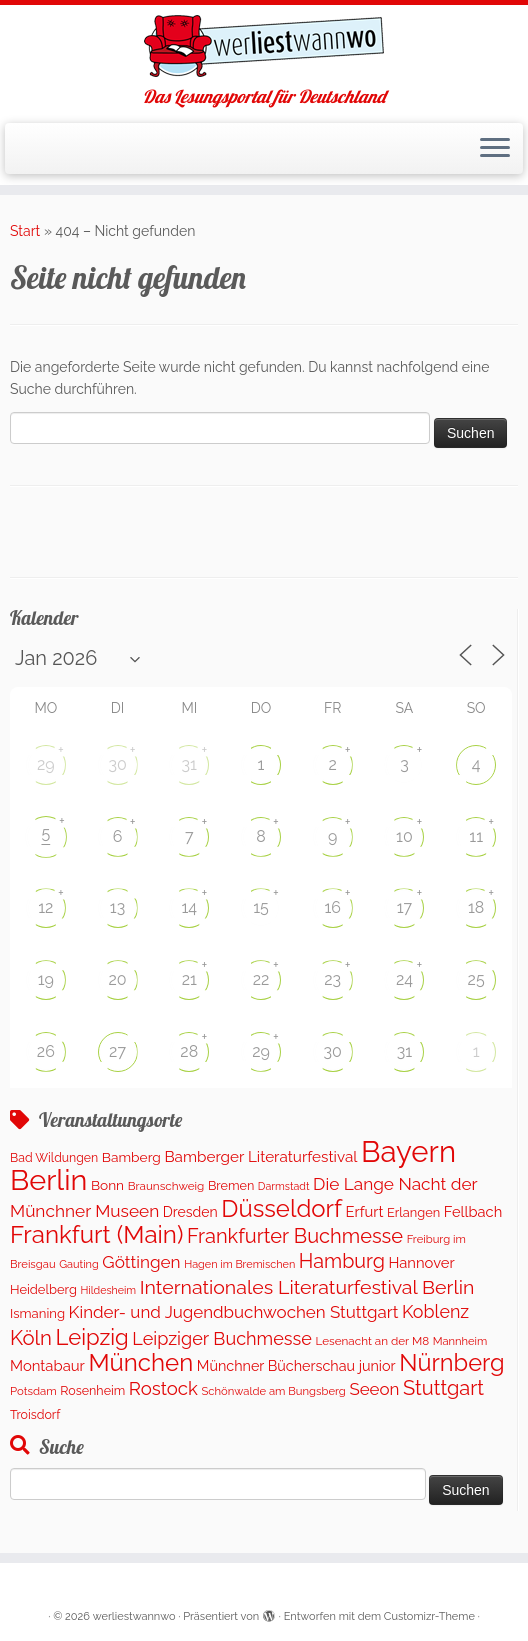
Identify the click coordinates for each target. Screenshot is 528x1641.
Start (25, 231)
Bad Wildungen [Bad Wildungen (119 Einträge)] (54, 1157)
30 (117, 764)
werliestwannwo (134, 1616)
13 (117, 907)
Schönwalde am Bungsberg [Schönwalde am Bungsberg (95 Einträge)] (273, 1391)
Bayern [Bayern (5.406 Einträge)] (408, 1151)
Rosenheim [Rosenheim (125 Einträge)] (92, 1390)
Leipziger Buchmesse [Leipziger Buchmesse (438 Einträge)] (222, 1338)
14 (189, 907)
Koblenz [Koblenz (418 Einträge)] (435, 1311)
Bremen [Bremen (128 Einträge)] (231, 1185)
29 (46, 764)
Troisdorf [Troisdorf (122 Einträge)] (35, 1414)
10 (404, 836)
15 (261, 907)
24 (404, 979)
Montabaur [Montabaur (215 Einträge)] (47, 1365)
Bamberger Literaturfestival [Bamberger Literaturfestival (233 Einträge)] (260, 1157)
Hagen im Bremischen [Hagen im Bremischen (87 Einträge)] (239, 1264)
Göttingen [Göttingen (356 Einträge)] (141, 1262)
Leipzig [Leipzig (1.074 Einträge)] (92, 1337)
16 (332, 907)
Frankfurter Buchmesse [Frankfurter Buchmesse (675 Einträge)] (295, 1236)
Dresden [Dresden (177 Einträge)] (190, 1212)
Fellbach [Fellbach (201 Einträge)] (473, 1211)
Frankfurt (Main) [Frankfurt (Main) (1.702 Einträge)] (96, 1234)
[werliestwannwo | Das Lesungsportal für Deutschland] (264, 46)
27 (117, 1051)
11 (476, 836)
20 (117, 979)
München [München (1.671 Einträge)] (140, 1362)
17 (404, 907)
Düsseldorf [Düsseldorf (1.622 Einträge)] (281, 1208)
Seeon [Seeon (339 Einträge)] (374, 1389)
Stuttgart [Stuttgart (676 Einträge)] (443, 1388)
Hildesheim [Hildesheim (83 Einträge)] (108, 1290)
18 (476, 907)
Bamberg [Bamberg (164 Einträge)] (131, 1157)
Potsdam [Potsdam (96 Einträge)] (33, 1391)
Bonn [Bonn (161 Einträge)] (107, 1185)
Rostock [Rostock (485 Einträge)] (163, 1388)
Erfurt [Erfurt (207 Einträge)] (365, 1211)
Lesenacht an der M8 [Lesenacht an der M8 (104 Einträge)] (373, 1341)
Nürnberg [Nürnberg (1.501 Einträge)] (451, 1363)
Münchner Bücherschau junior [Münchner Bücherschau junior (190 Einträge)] (296, 1365)
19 (46, 979)
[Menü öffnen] (495, 149)
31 (189, 764)
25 (476, 979)
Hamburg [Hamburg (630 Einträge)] (342, 1261)
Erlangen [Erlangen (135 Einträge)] (413, 1212)
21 (189, 979)
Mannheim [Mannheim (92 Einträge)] (460, 1341)
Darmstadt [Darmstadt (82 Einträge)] (284, 1186)
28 (189, 1051)
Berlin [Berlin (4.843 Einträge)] (48, 1180)
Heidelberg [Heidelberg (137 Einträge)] (43, 1289)
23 (332, 979)
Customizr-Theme (429, 1616)
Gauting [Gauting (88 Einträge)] (79, 1264)
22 (261, 979)
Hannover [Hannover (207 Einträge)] (421, 1262)
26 (46, 1051)
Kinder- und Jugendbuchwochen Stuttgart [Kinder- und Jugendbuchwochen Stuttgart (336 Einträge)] (234, 1312)
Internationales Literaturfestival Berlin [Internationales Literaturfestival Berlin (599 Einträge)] (307, 1287)
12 (45, 907)
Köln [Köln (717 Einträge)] (31, 1338)
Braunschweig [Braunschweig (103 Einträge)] (166, 1186)
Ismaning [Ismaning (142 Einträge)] (37, 1313)
